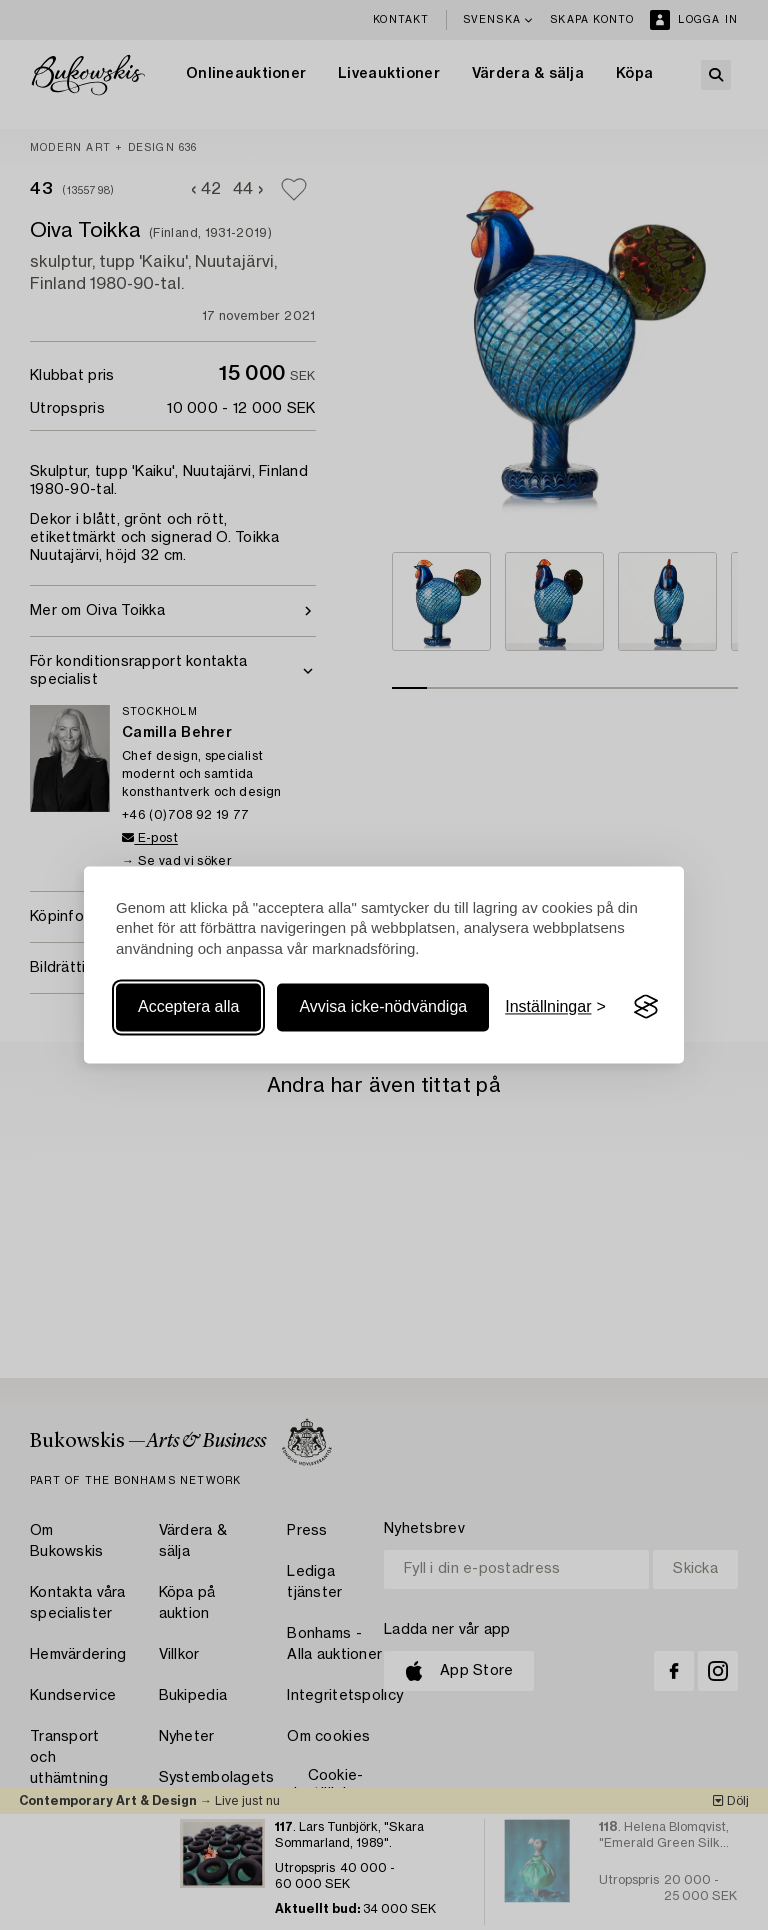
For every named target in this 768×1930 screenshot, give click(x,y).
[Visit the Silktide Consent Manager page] (646, 1007)
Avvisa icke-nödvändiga (383, 1006)
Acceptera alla (188, 1006)
